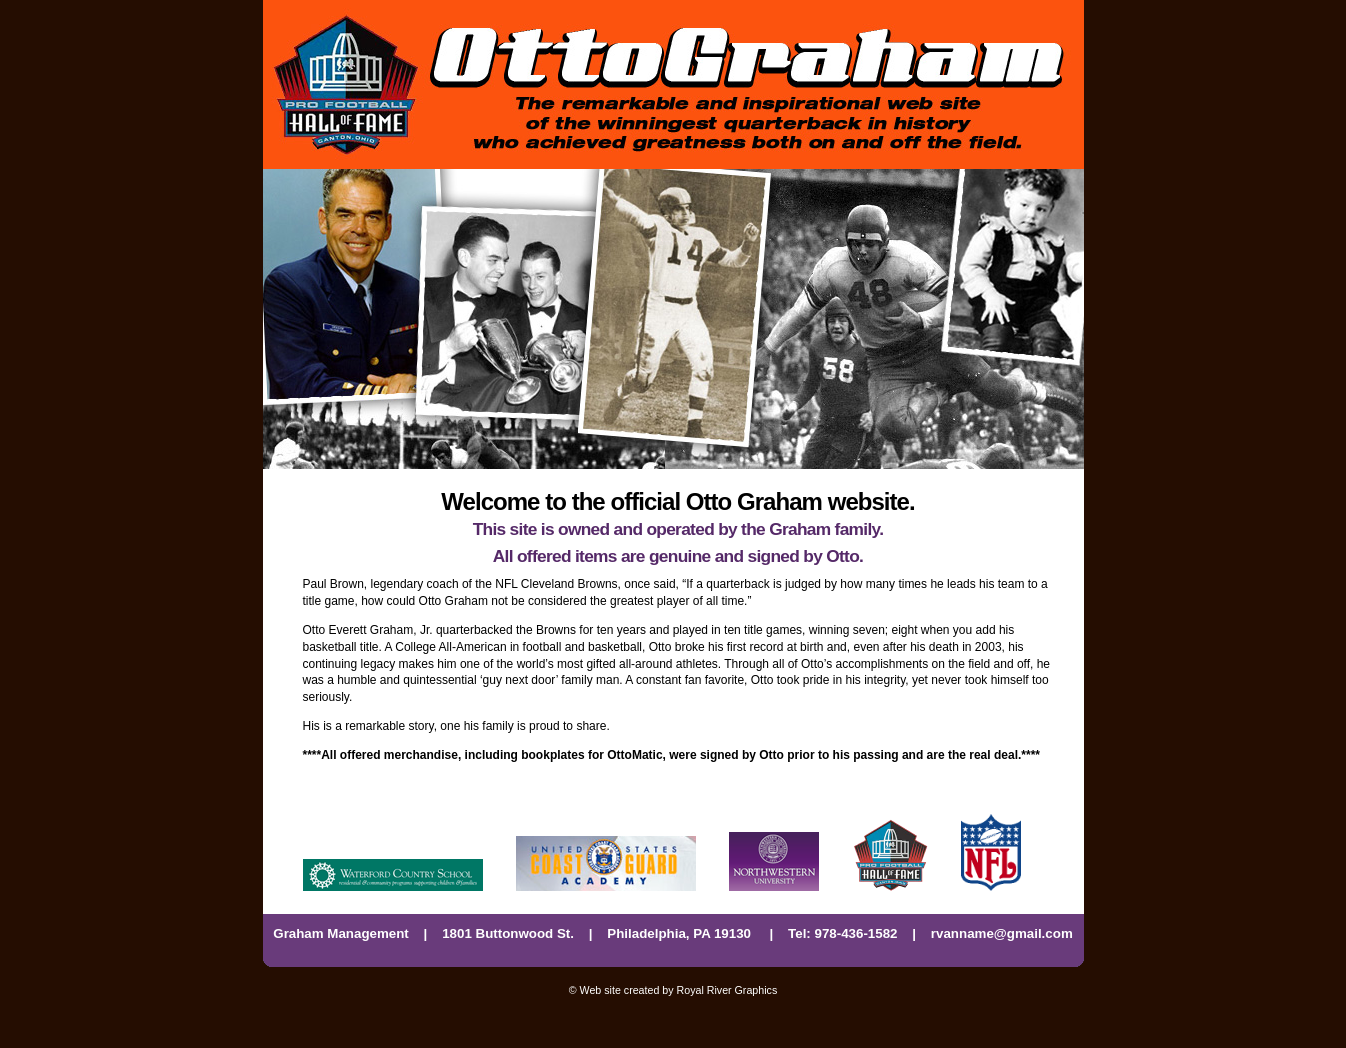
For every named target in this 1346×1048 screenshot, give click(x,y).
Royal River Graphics (727, 990)
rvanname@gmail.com (1002, 933)
